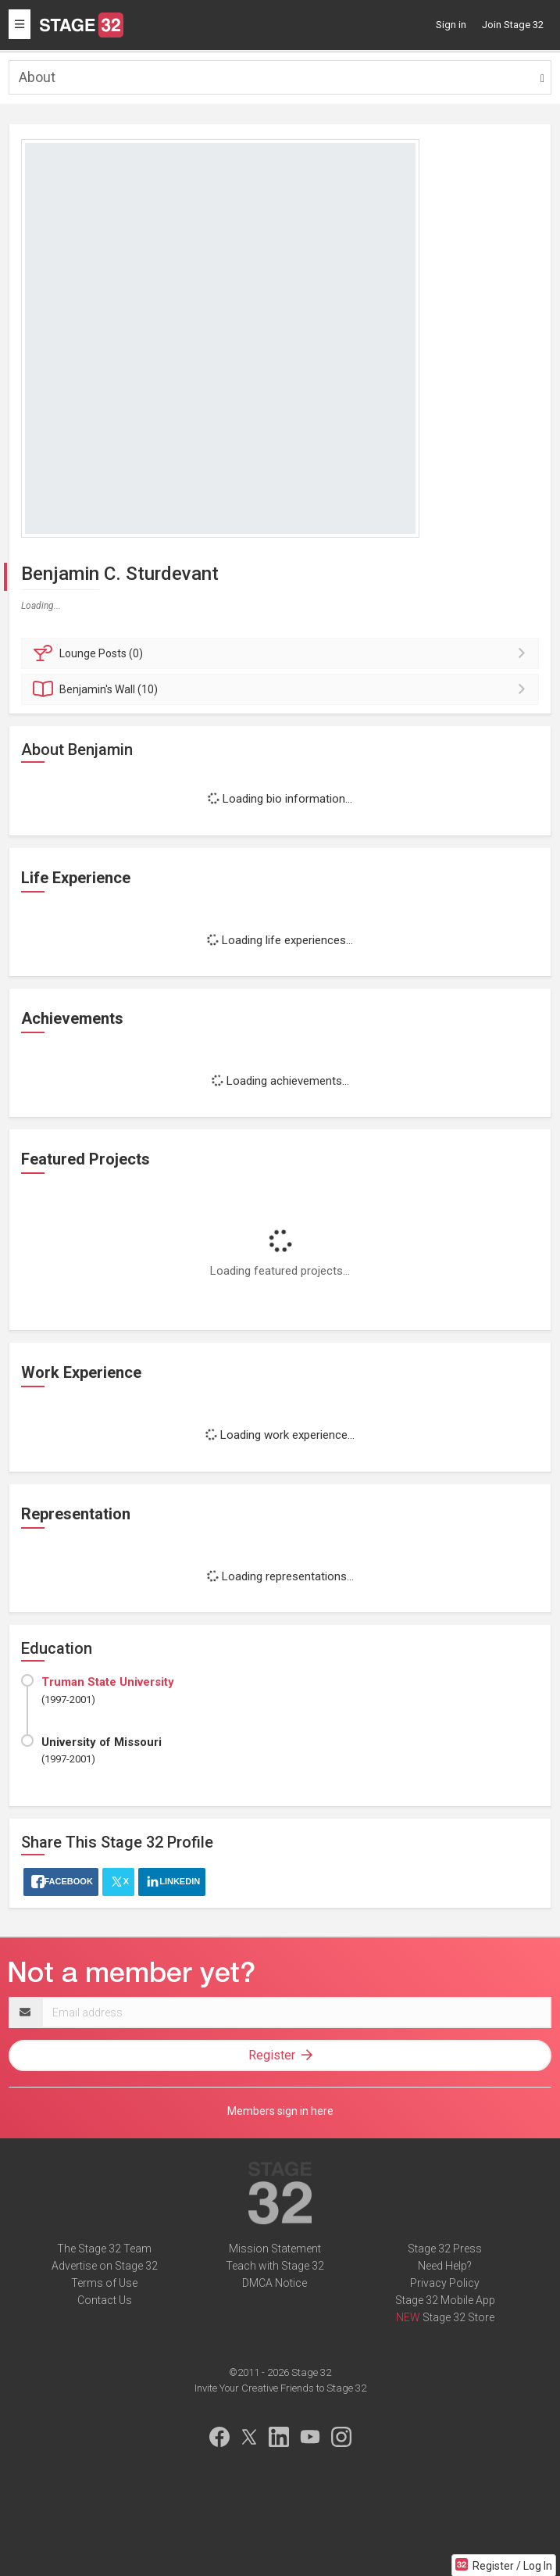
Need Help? (445, 2265)
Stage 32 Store (458, 2317)
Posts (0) (282, 653)
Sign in (451, 24)
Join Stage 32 (513, 24)
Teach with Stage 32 (275, 2265)
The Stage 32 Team (104, 2248)
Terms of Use (104, 2283)
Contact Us (104, 2300)
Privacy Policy (445, 2283)
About (37, 77)
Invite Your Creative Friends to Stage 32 (280, 2388)
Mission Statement (275, 2248)
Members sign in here (280, 2111)
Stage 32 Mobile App (445, 2300)
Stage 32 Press (445, 2248)
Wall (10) (282, 689)
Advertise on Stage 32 (105, 2265)
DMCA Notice (274, 2283)
